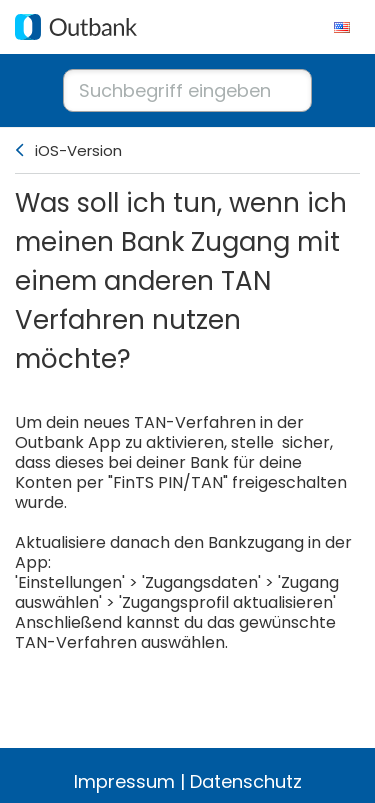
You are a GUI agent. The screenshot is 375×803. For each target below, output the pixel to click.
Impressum (124, 781)
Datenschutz (246, 781)
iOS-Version (78, 150)
